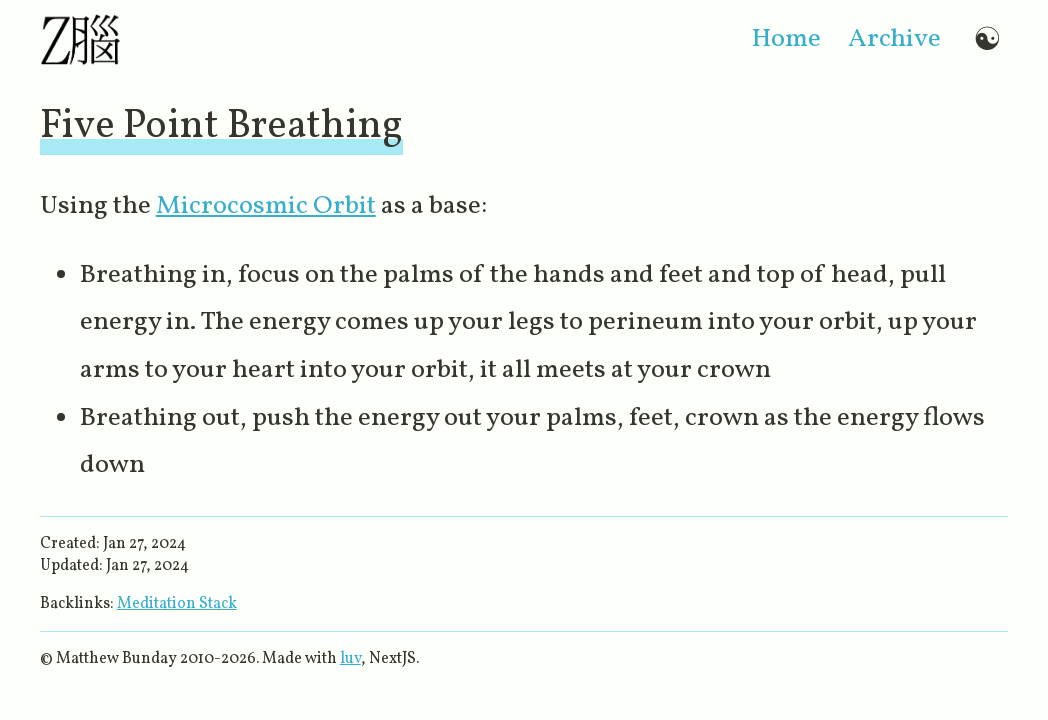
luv (350, 659)
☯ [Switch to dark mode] (987, 40)
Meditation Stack (177, 604)
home (786, 39)
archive (894, 39)
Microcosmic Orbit (266, 206)
